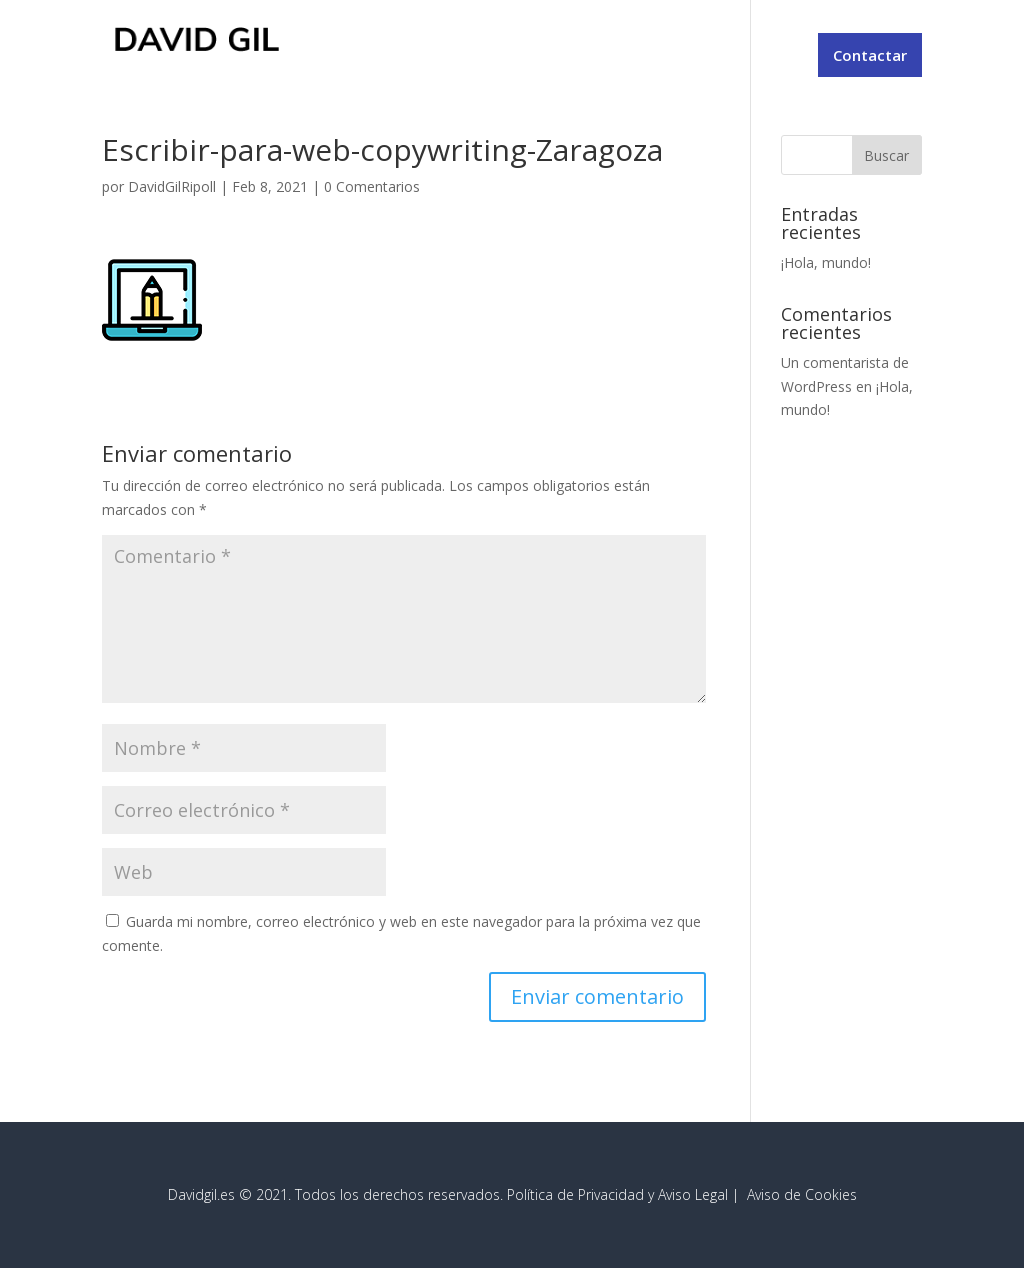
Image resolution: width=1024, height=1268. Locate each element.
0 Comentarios (372, 186)
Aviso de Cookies (802, 1194)
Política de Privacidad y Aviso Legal (617, 1194)
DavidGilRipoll (172, 186)
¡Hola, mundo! (826, 262)
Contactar (870, 55)
